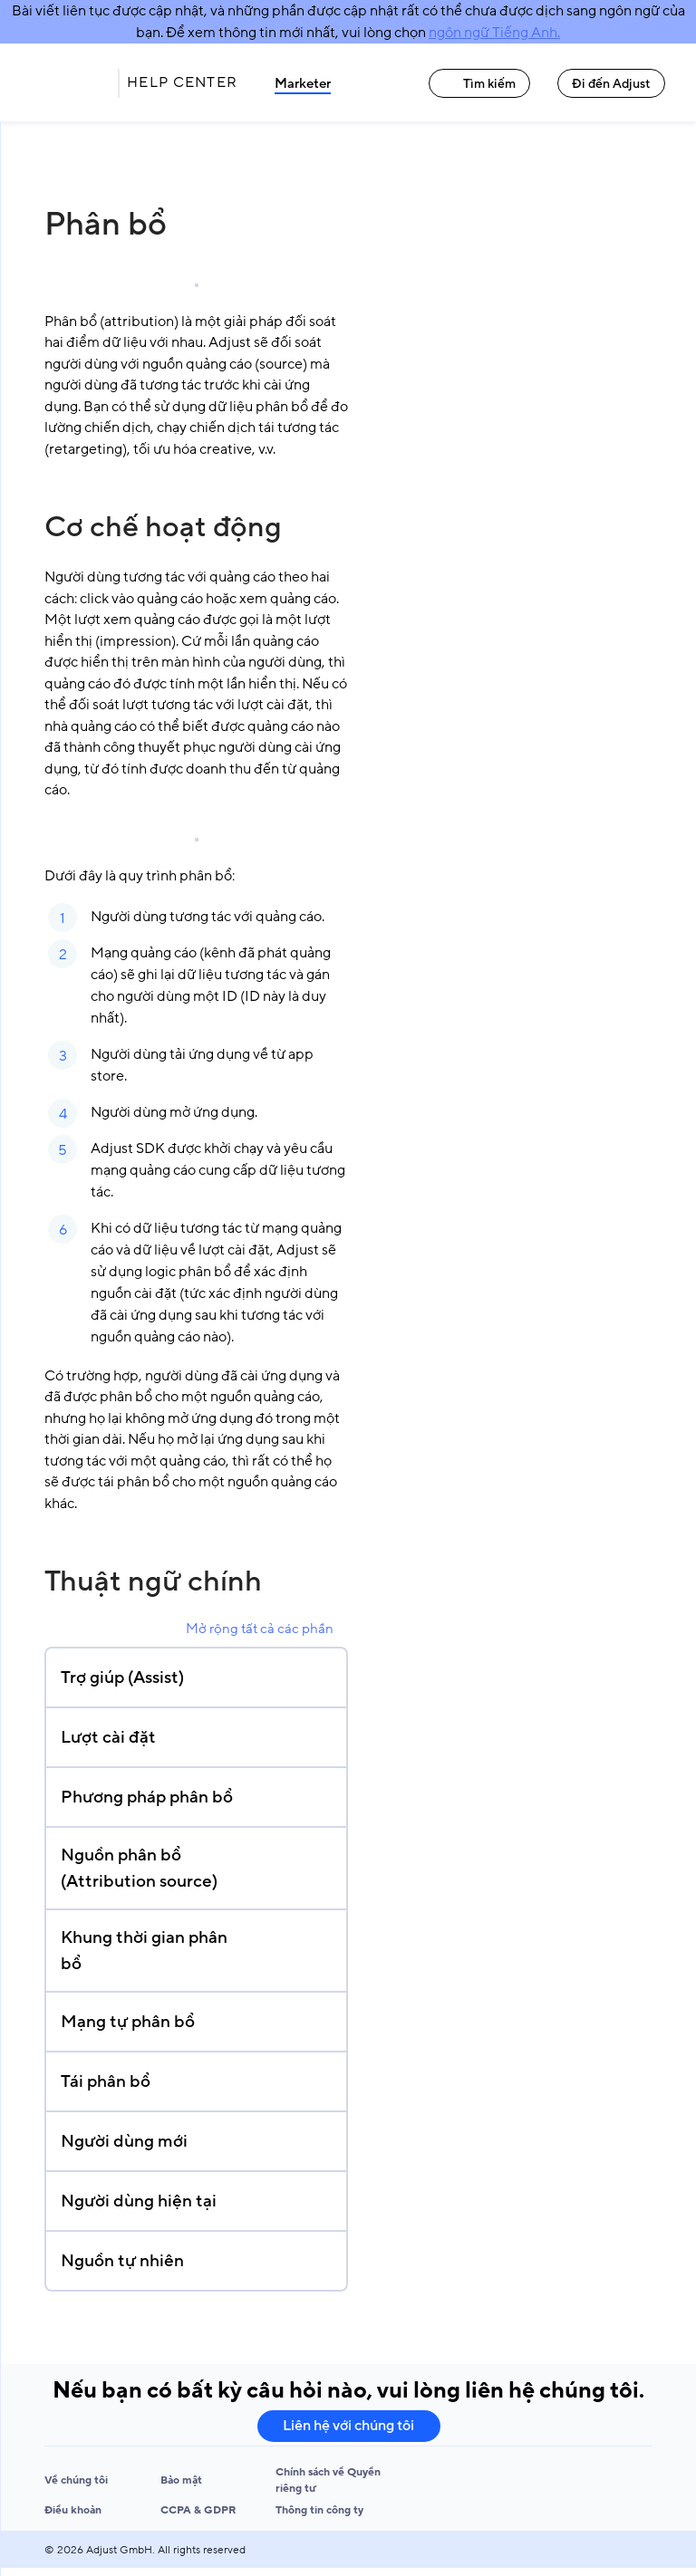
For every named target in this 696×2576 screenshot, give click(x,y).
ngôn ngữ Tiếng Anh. (494, 33)
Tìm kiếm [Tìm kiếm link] (479, 83)
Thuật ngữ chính (153, 1581)
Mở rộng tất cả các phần (260, 1629)
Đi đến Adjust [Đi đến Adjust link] (611, 83)
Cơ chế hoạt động (163, 527)
